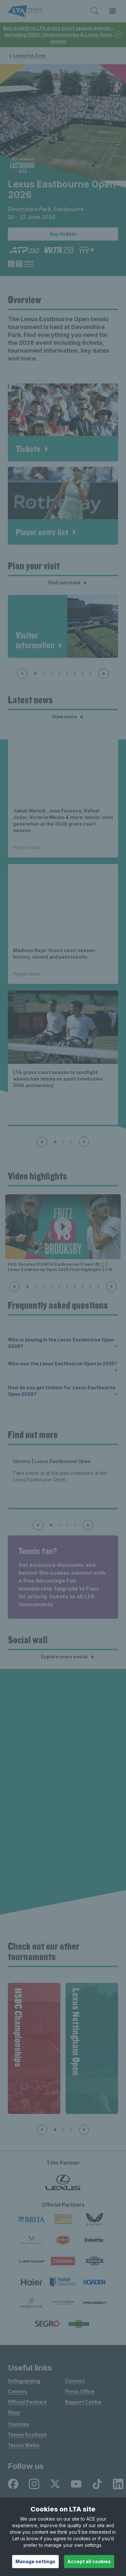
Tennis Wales (24, 2445)
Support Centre (83, 2402)
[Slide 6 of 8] (75, 673)
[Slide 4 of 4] (75, 1525)
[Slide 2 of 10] (35, 1286)
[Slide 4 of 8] (59, 673)
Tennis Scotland (27, 2434)
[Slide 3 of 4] (67, 1525)
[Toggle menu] (112, 11)
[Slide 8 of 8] (90, 673)
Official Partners (27, 2402)
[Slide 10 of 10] (98, 1286)
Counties (19, 2424)
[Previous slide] (22, 673)
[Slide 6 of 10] (67, 1286)
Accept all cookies (89, 2561)
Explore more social (68, 1656)
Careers (17, 2391)
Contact (74, 2381)
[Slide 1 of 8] (35, 673)
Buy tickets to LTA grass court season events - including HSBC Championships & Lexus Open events (58, 34)
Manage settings (35, 2561)
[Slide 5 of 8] (67, 673)
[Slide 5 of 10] (59, 1286)
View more (68, 716)
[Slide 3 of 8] (51, 673)
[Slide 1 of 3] (55, 1142)
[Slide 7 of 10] (75, 1286)
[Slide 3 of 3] (71, 1142)
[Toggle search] (94, 11)
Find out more (68, 582)
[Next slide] (103, 673)
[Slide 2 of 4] (59, 1525)
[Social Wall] (63, 1800)
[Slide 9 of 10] (90, 1286)
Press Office (79, 2391)
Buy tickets (63, 234)
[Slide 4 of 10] (51, 1286)
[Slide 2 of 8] (43, 673)
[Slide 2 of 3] (63, 1142)
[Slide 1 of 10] (27, 1286)
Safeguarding (24, 2381)
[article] (63, 422)
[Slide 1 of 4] (51, 1525)
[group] (34, 2048)
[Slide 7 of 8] (82, 673)
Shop (14, 2412)
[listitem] (13, 2484)
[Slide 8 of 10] (82, 1286)
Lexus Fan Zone (27, 55)
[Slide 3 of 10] (43, 1286)
